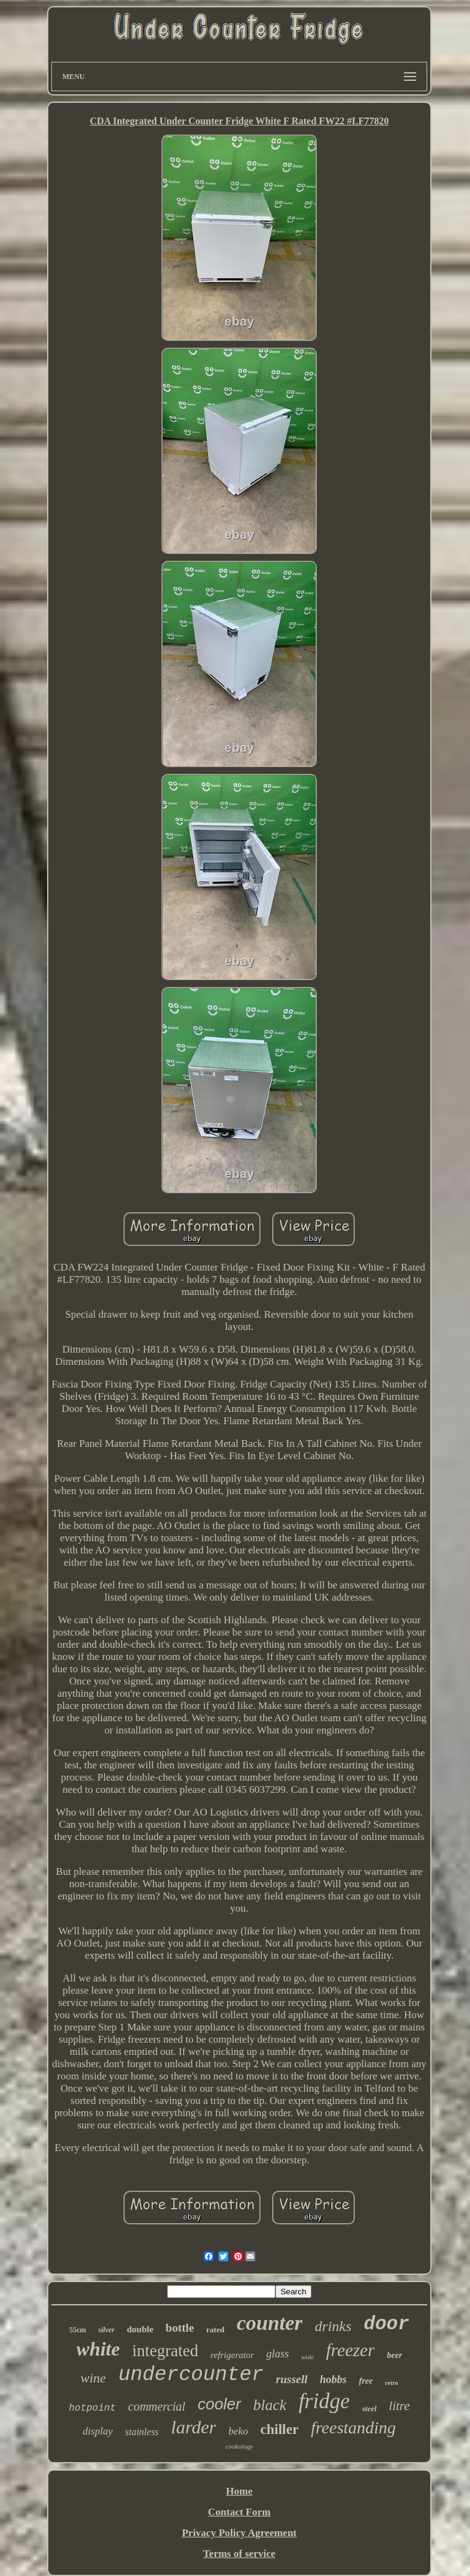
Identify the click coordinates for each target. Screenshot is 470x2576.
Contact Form (239, 2512)
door (386, 2324)
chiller (279, 2429)
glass (277, 2354)
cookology (239, 2446)
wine (93, 2378)
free (366, 2381)
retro (391, 2382)
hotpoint (92, 2408)
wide (307, 2356)
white (98, 2349)
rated (215, 2329)
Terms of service (239, 2553)
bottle (180, 2327)
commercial (156, 2406)
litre (399, 2405)
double (140, 2329)
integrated (165, 2350)
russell (292, 2379)
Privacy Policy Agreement (239, 2533)
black (269, 2405)
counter (270, 2322)
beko (238, 2431)
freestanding (353, 2427)
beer (394, 2355)
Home (239, 2491)
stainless (142, 2432)
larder (193, 2427)
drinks (333, 2326)
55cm (77, 2330)
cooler (219, 2404)
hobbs (333, 2379)
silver (107, 2330)
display (98, 2431)
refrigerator (232, 2355)
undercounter (191, 2375)
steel (369, 2408)
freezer (350, 2350)
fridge (324, 2401)
